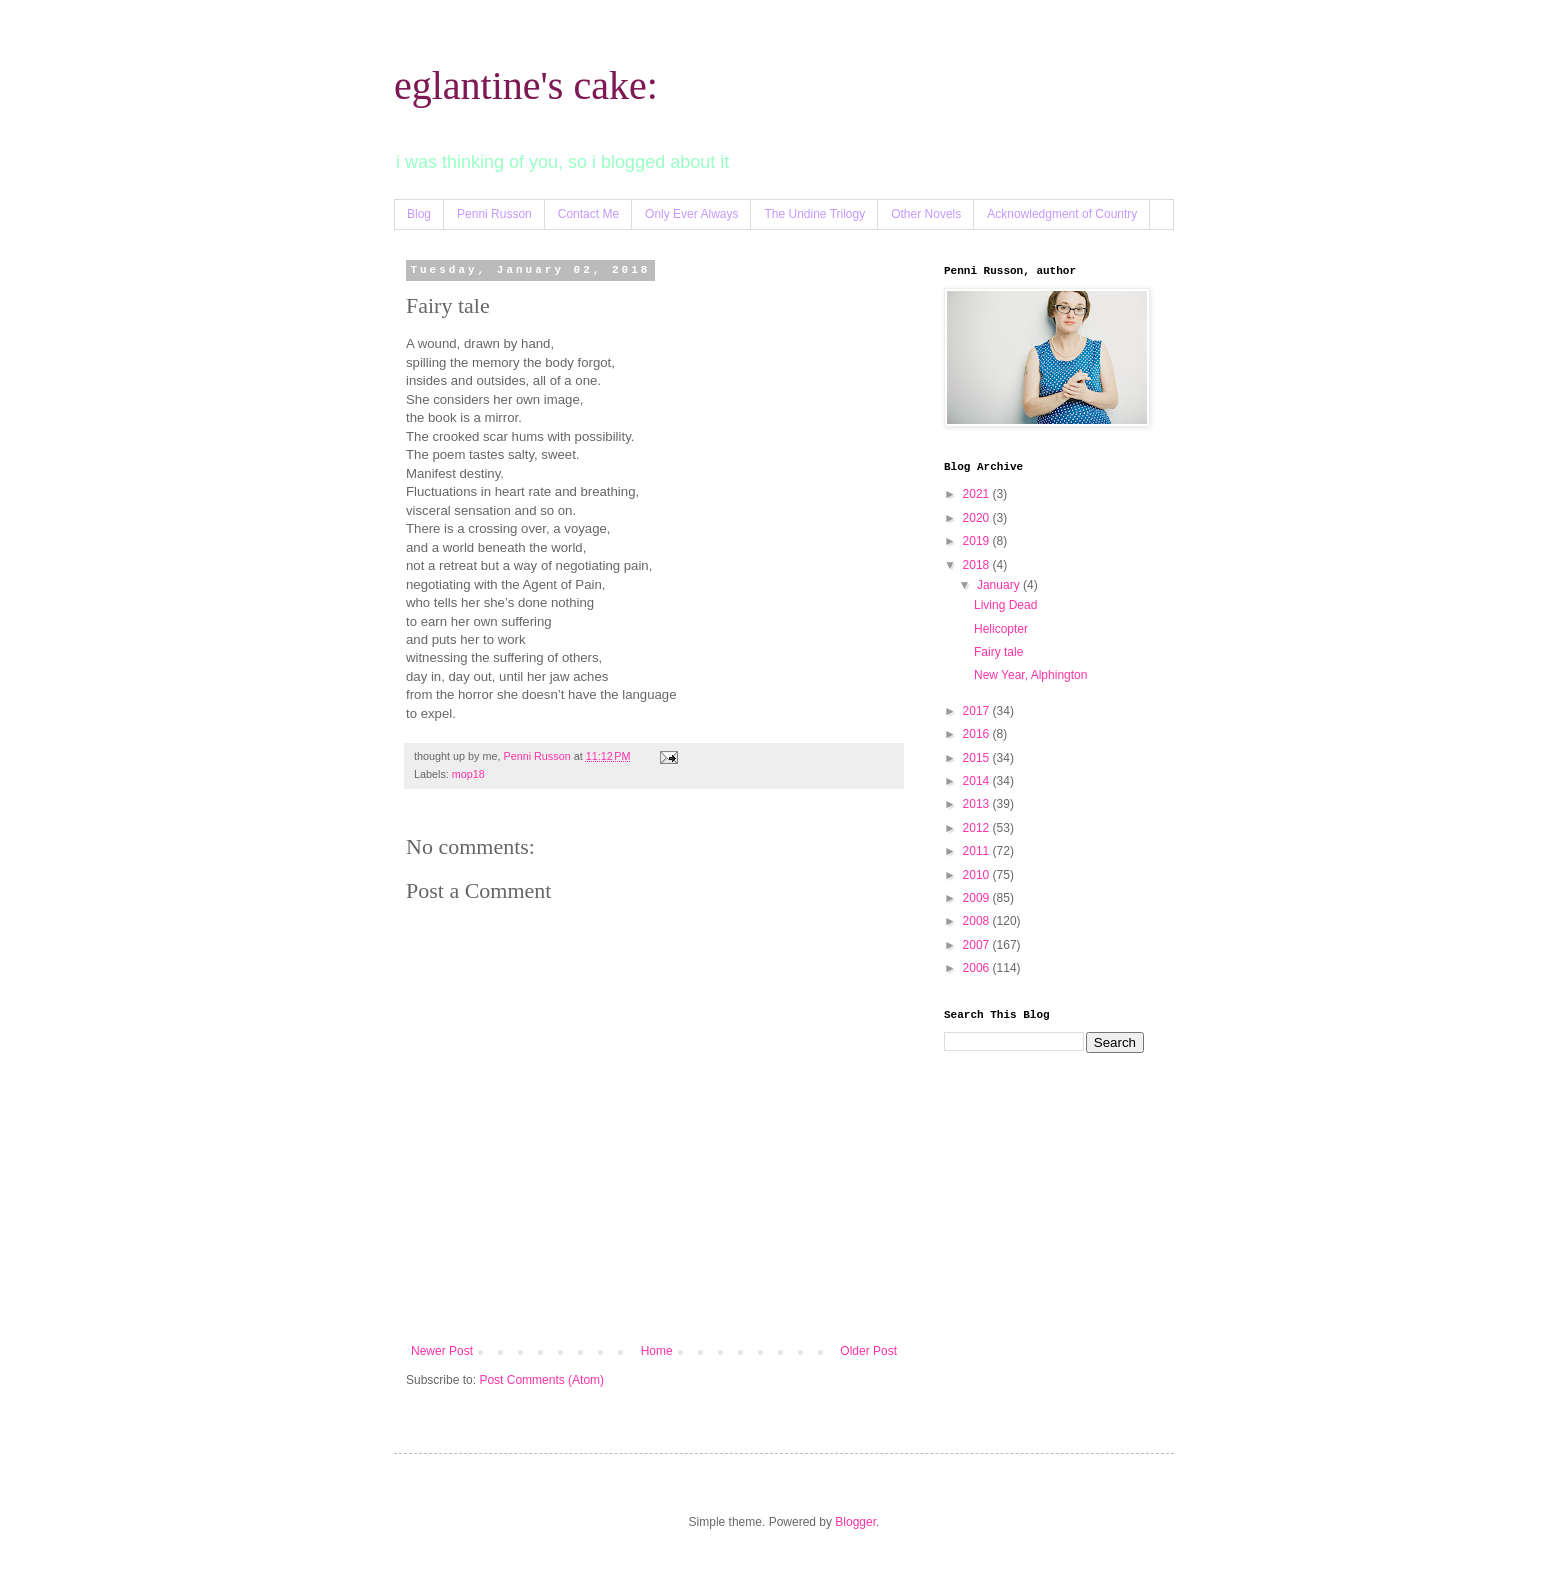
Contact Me (588, 214)
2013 (978, 804)
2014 (978, 781)
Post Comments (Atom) (541, 1380)
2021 (978, 494)
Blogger (855, 1522)
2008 (978, 921)
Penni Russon (494, 214)
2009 (978, 898)
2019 (978, 541)
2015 (978, 758)
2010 (978, 875)
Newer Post (442, 1351)
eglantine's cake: (526, 85)
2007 (978, 945)
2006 (978, 968)
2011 (978, 851)
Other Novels (926, 214)
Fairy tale (998, 652)
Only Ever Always (691, 214)
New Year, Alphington (1030, 675)
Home (657, 1351)
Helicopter (1001, 629)
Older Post (868, 1351)
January (1000, 585)
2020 (978, 518)
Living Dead (1005, 605)
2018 (978, 565)
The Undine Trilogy (814, 214)
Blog (419, 214)
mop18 (468, 774)
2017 (978, 711)
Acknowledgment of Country (1062, 214)
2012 (978, 828)
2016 (978, 734)
